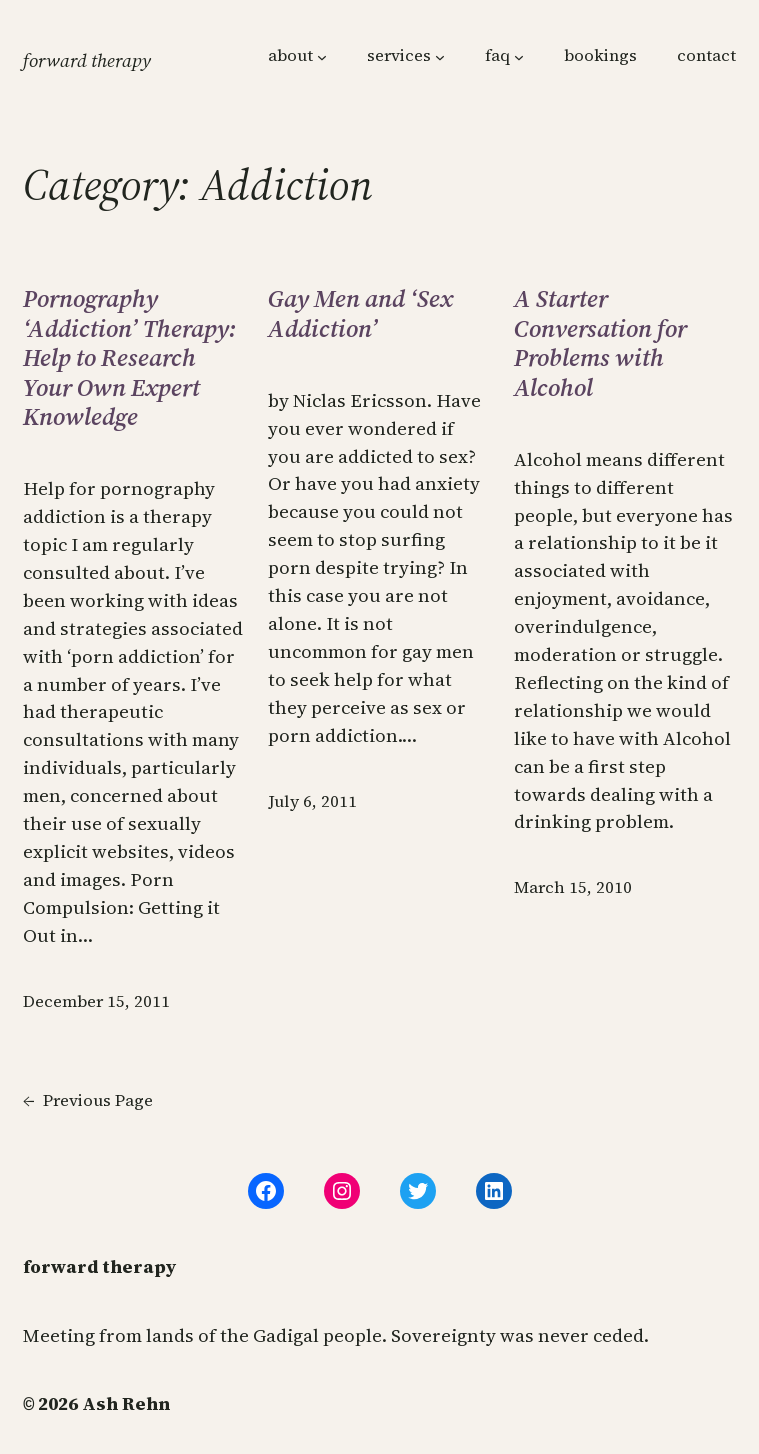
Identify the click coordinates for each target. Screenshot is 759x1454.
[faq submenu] (519, 57)
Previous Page (88, 1101)
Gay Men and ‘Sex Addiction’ (360, 313)
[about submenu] (322, 57)
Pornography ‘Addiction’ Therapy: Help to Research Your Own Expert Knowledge (129, 357)
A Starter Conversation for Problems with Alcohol (600, 343)
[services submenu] (440, 57)
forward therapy (87, 60)
